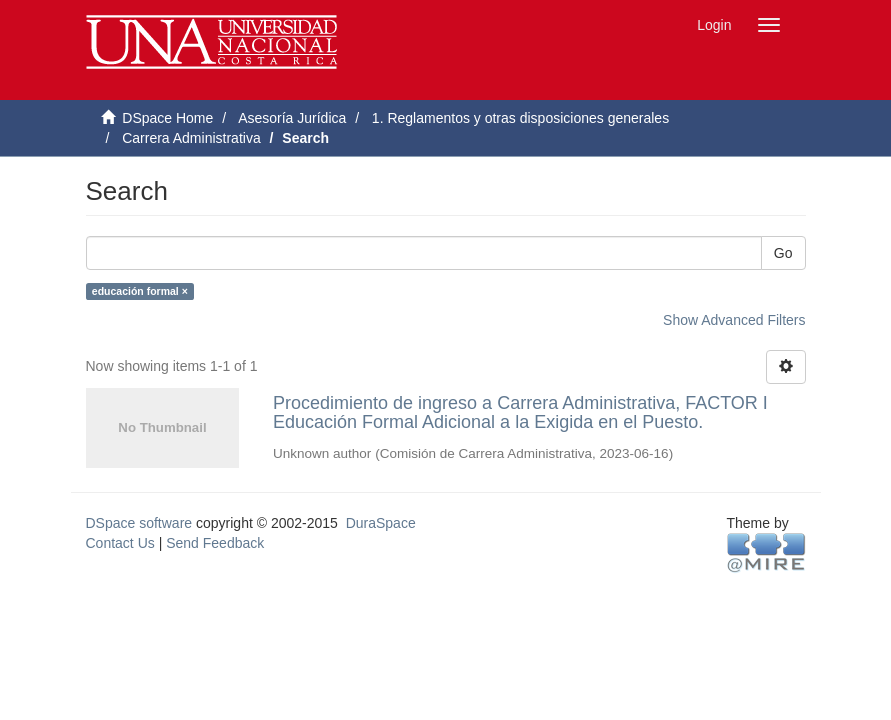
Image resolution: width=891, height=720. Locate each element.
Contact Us (120, 543)
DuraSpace (381, 523)
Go (783, 253)
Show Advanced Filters (734, 320)
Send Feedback (215, 543)
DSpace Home (167, 118)
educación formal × (140, 291)
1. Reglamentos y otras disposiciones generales (520, 118)
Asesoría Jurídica (292, 118)
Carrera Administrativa (191, 138)
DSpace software (139, 523)
